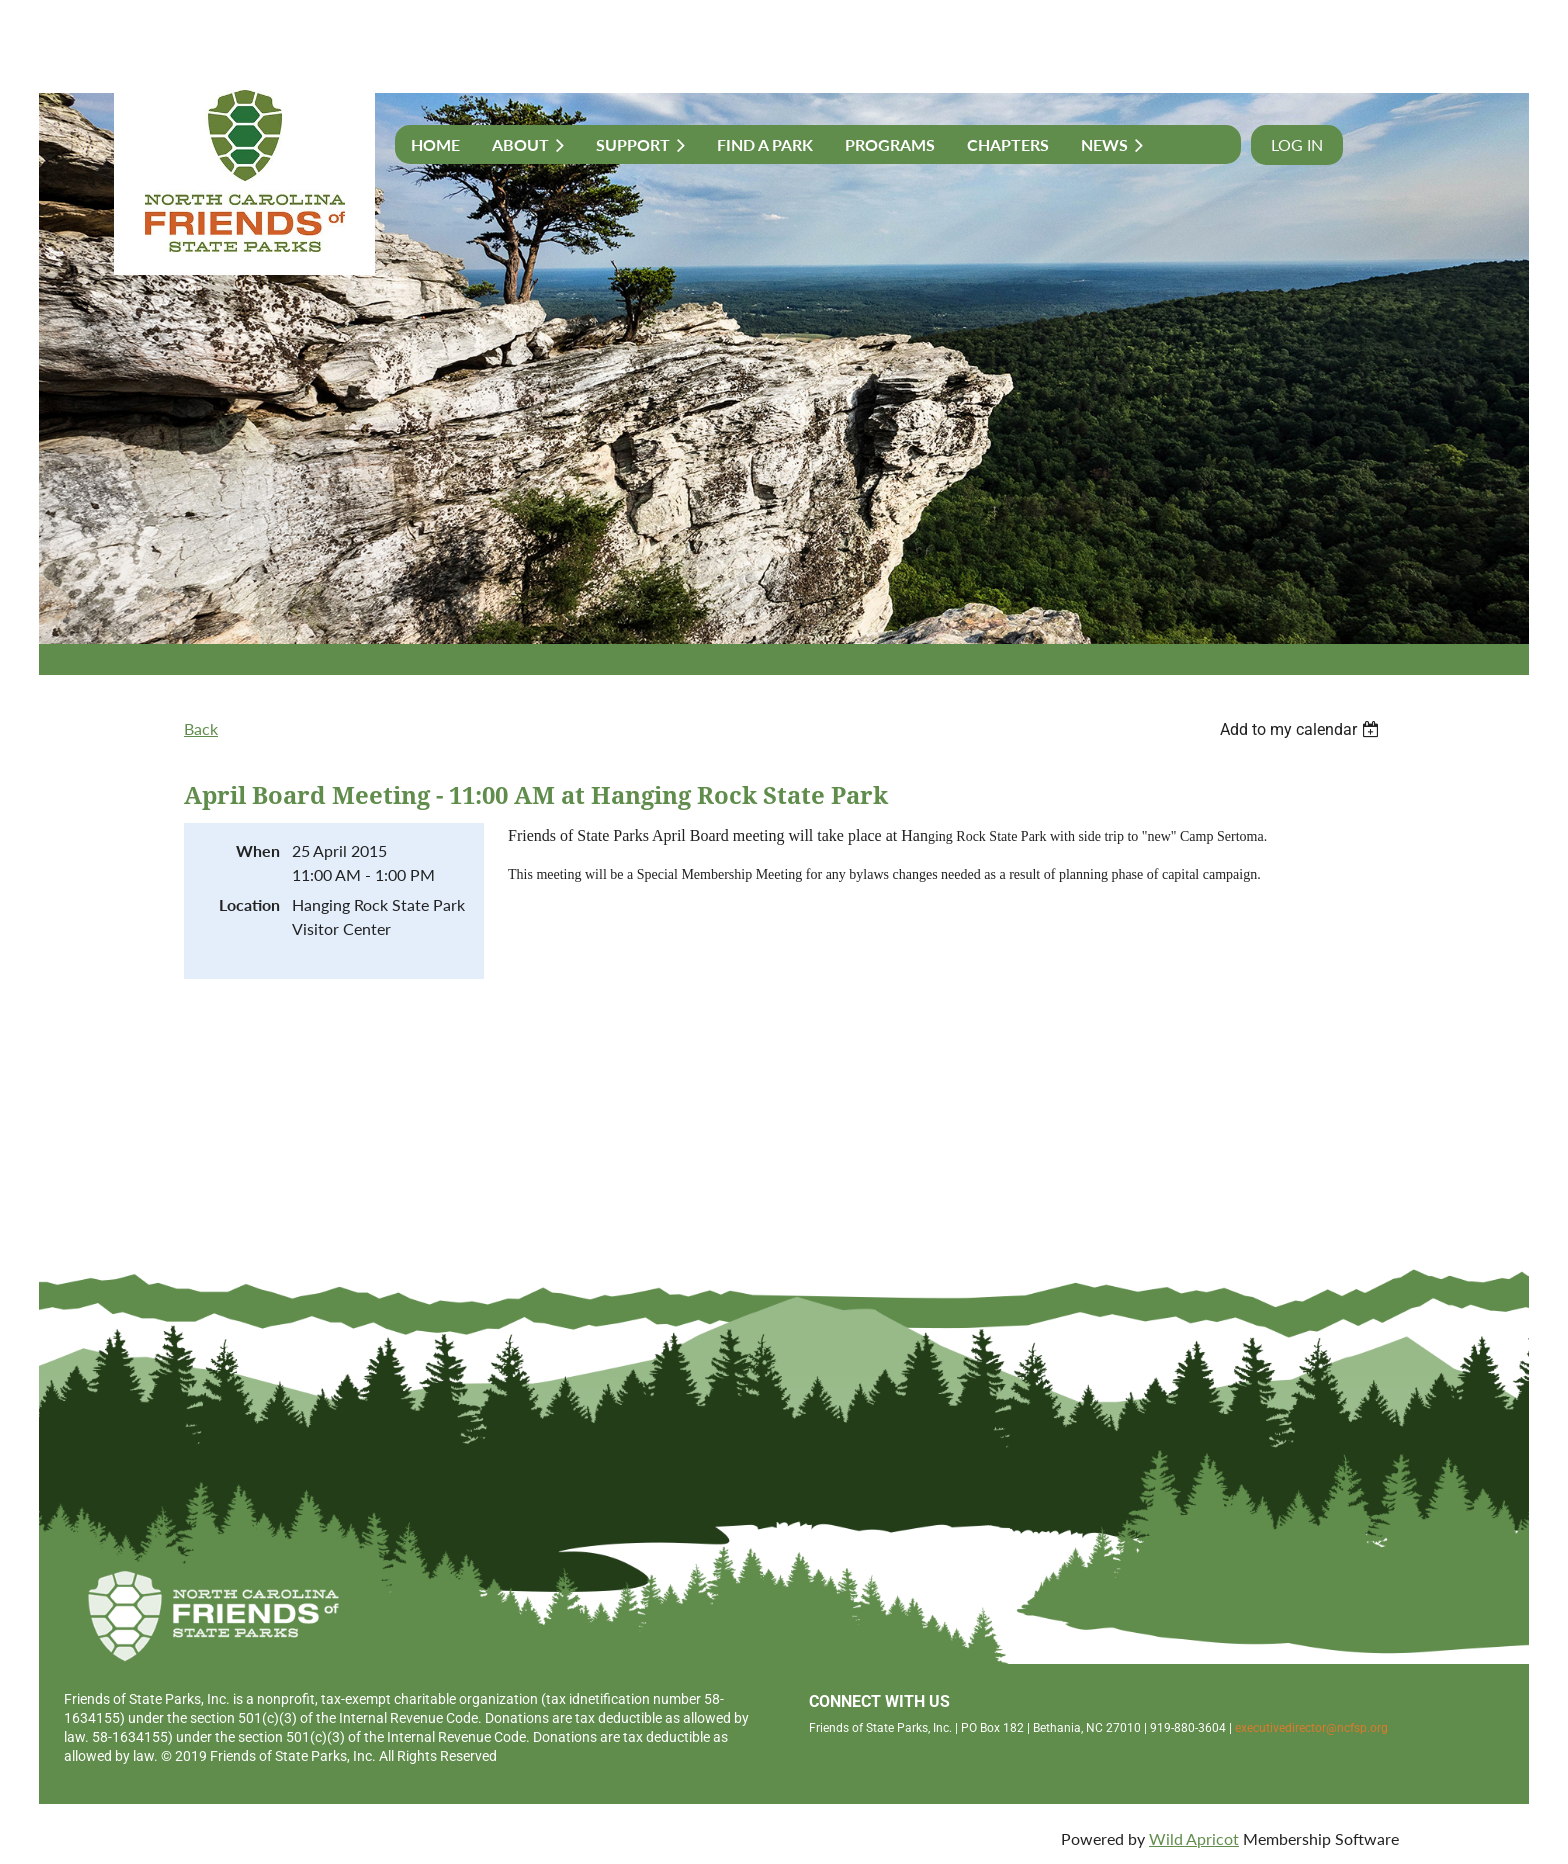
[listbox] (1302, 729)
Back (201, 728)
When (258, 850)
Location (249, 904)
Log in (1297, 144)
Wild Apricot (1194, 1838)
